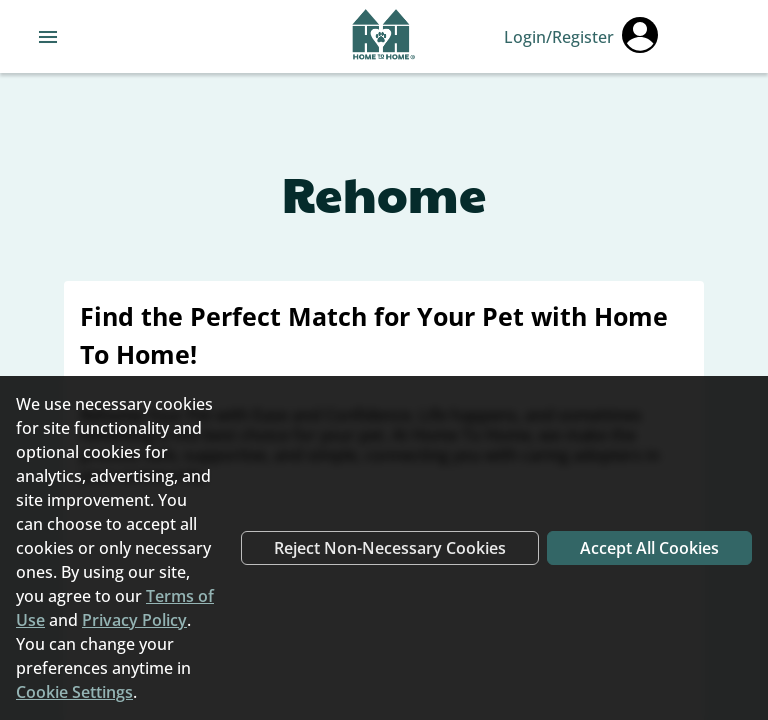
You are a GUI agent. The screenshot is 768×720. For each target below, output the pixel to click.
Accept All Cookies (649, 548)
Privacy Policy (134, 620)
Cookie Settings (74, 692)
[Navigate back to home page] (383, 37)
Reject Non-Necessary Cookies (390, 548)
